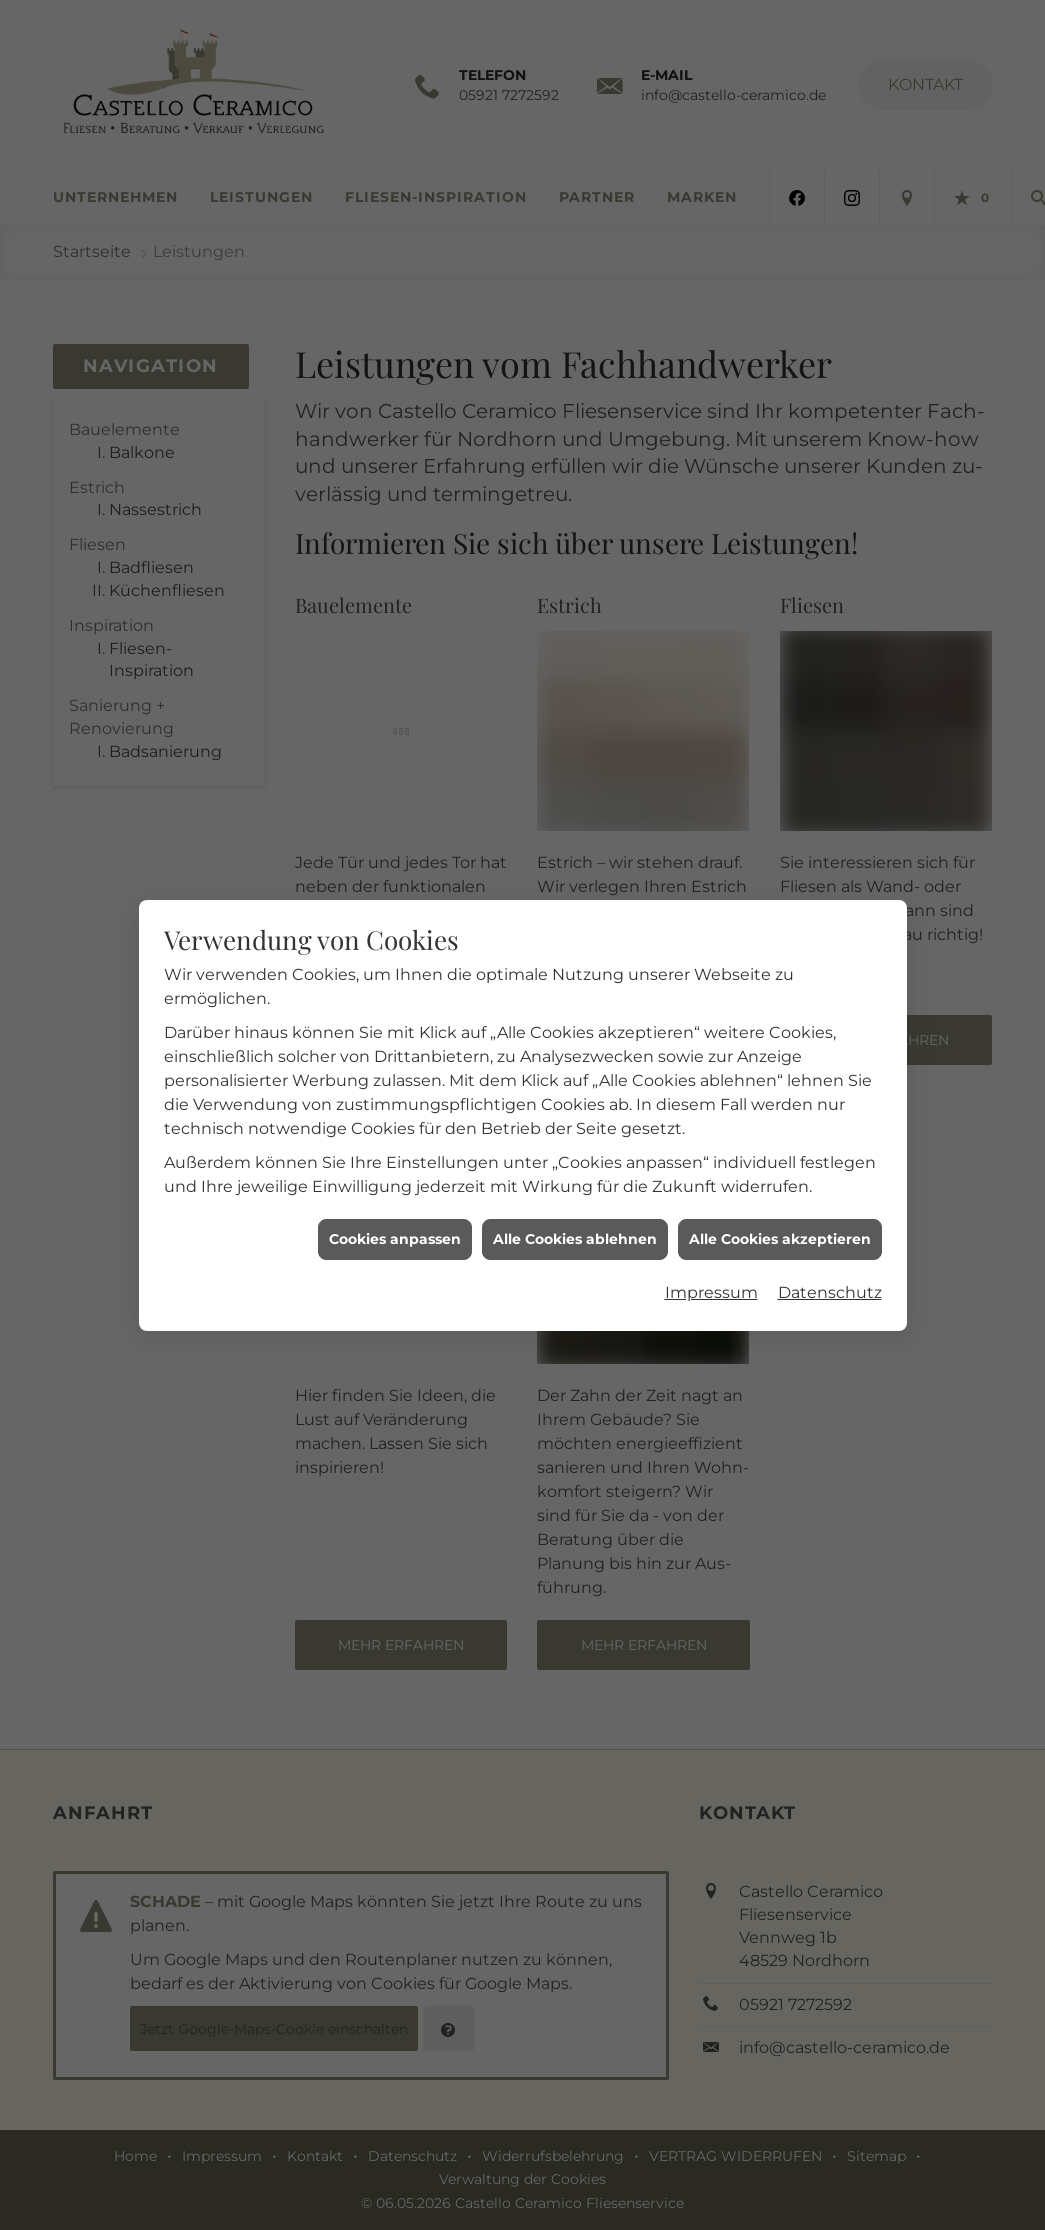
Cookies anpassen (395, 1197)
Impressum (711, 1250)
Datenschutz (830, 1250)
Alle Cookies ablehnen (575, 1197)
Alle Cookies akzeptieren (780, 1197)
